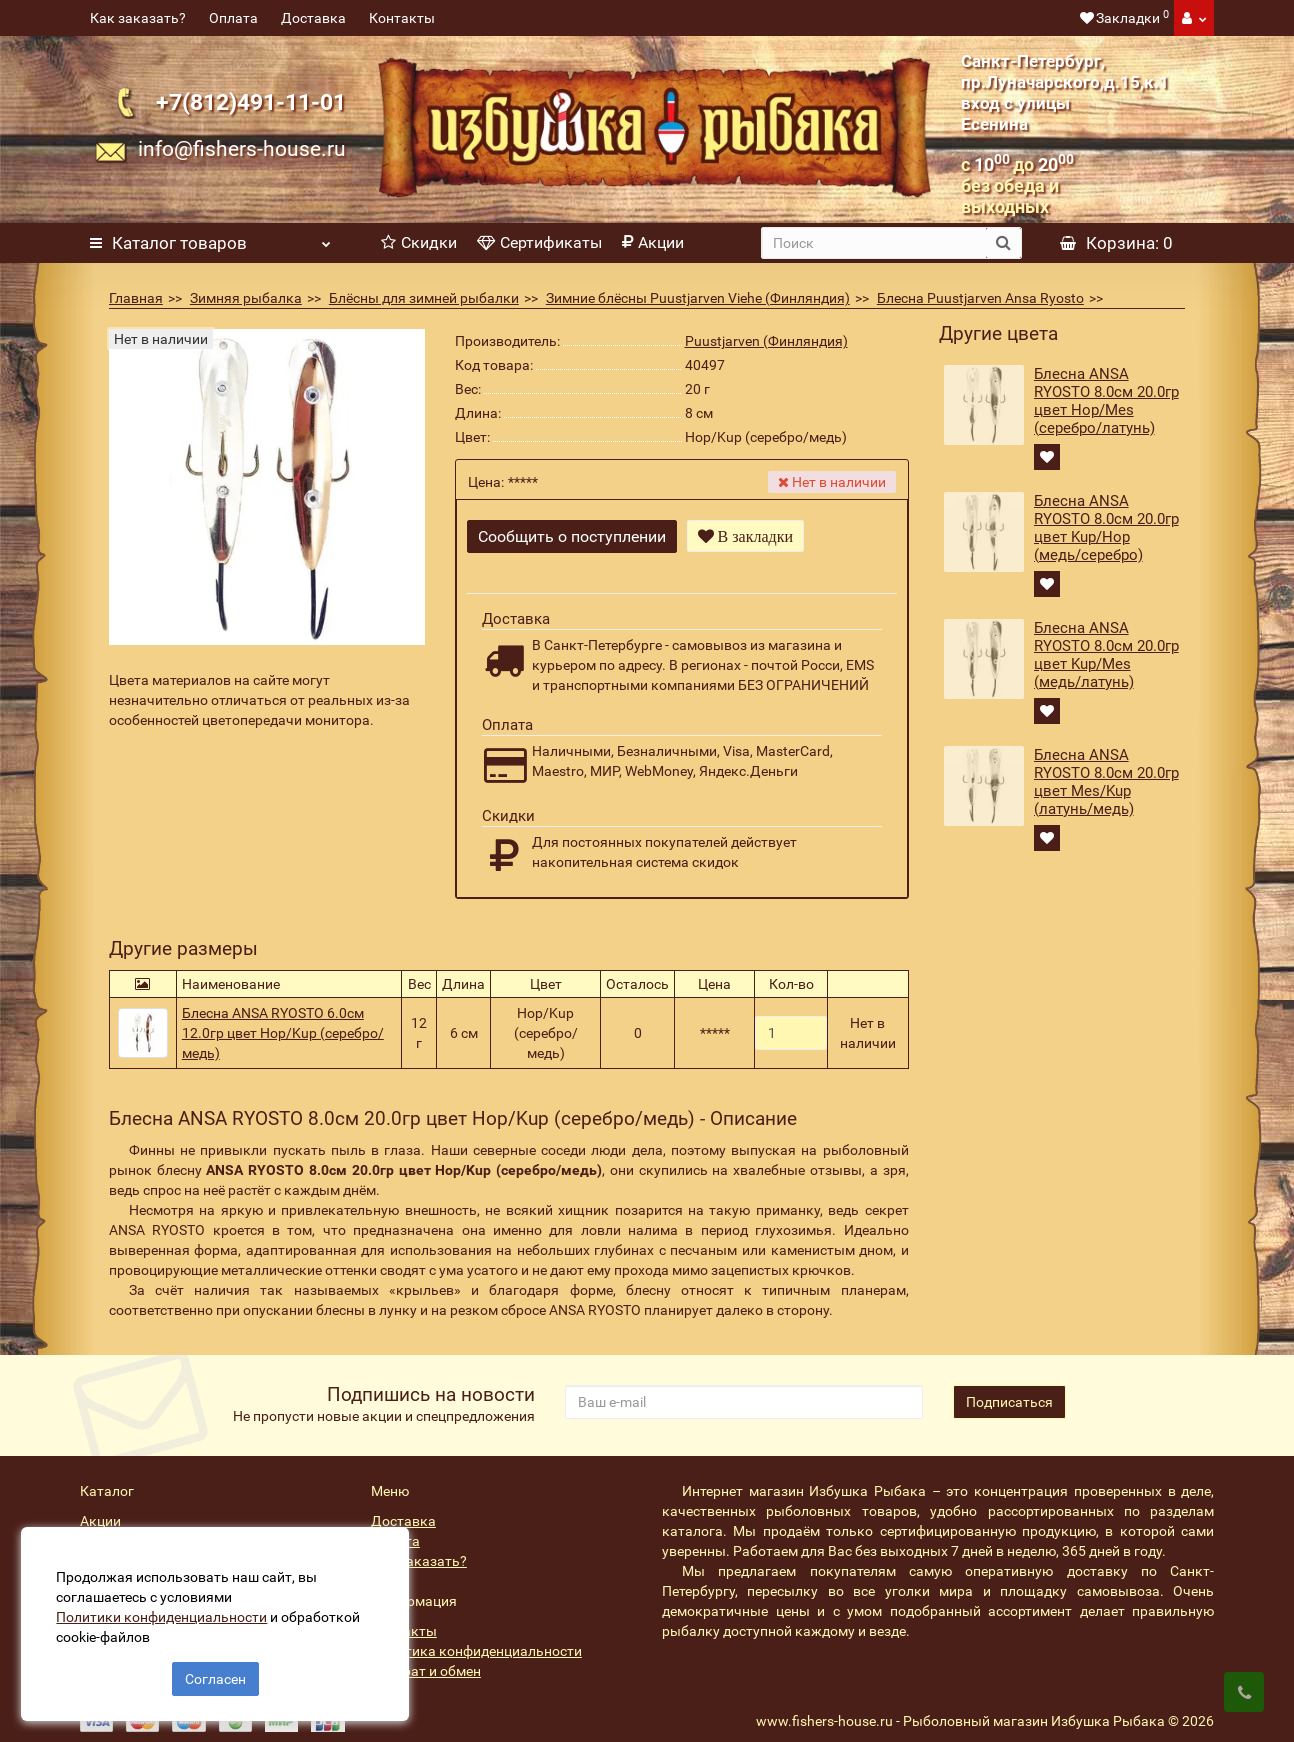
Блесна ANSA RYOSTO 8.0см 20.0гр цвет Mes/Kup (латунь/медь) (1106, 782)
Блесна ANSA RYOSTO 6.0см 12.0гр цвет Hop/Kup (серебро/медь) (283, 1013)
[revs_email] (744, 1382)
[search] (874, 243)
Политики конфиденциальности (170, 1608)
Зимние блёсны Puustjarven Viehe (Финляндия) (698, 298)
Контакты (402, 18)
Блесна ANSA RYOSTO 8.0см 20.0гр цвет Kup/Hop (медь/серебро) (1106, 528)
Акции (653, 242)
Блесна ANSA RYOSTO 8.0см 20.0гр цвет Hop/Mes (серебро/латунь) (1106, 401)
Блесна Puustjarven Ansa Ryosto (980, 298)
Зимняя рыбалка (246, 298)
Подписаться (1009, 1382)
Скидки (419, 242)
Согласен (215, 1670)
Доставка (313, 18)
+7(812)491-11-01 (251, 102)
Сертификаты (539, 242)
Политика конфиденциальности (476, 1631)
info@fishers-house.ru (242, 149)
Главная (136, 298)
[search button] (1003, 243)
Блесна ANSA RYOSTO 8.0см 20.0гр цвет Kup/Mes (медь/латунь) (1106, 655)
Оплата (233, 18)
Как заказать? (138, 18)
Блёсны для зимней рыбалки (424, 298)
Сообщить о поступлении (572, 536)
